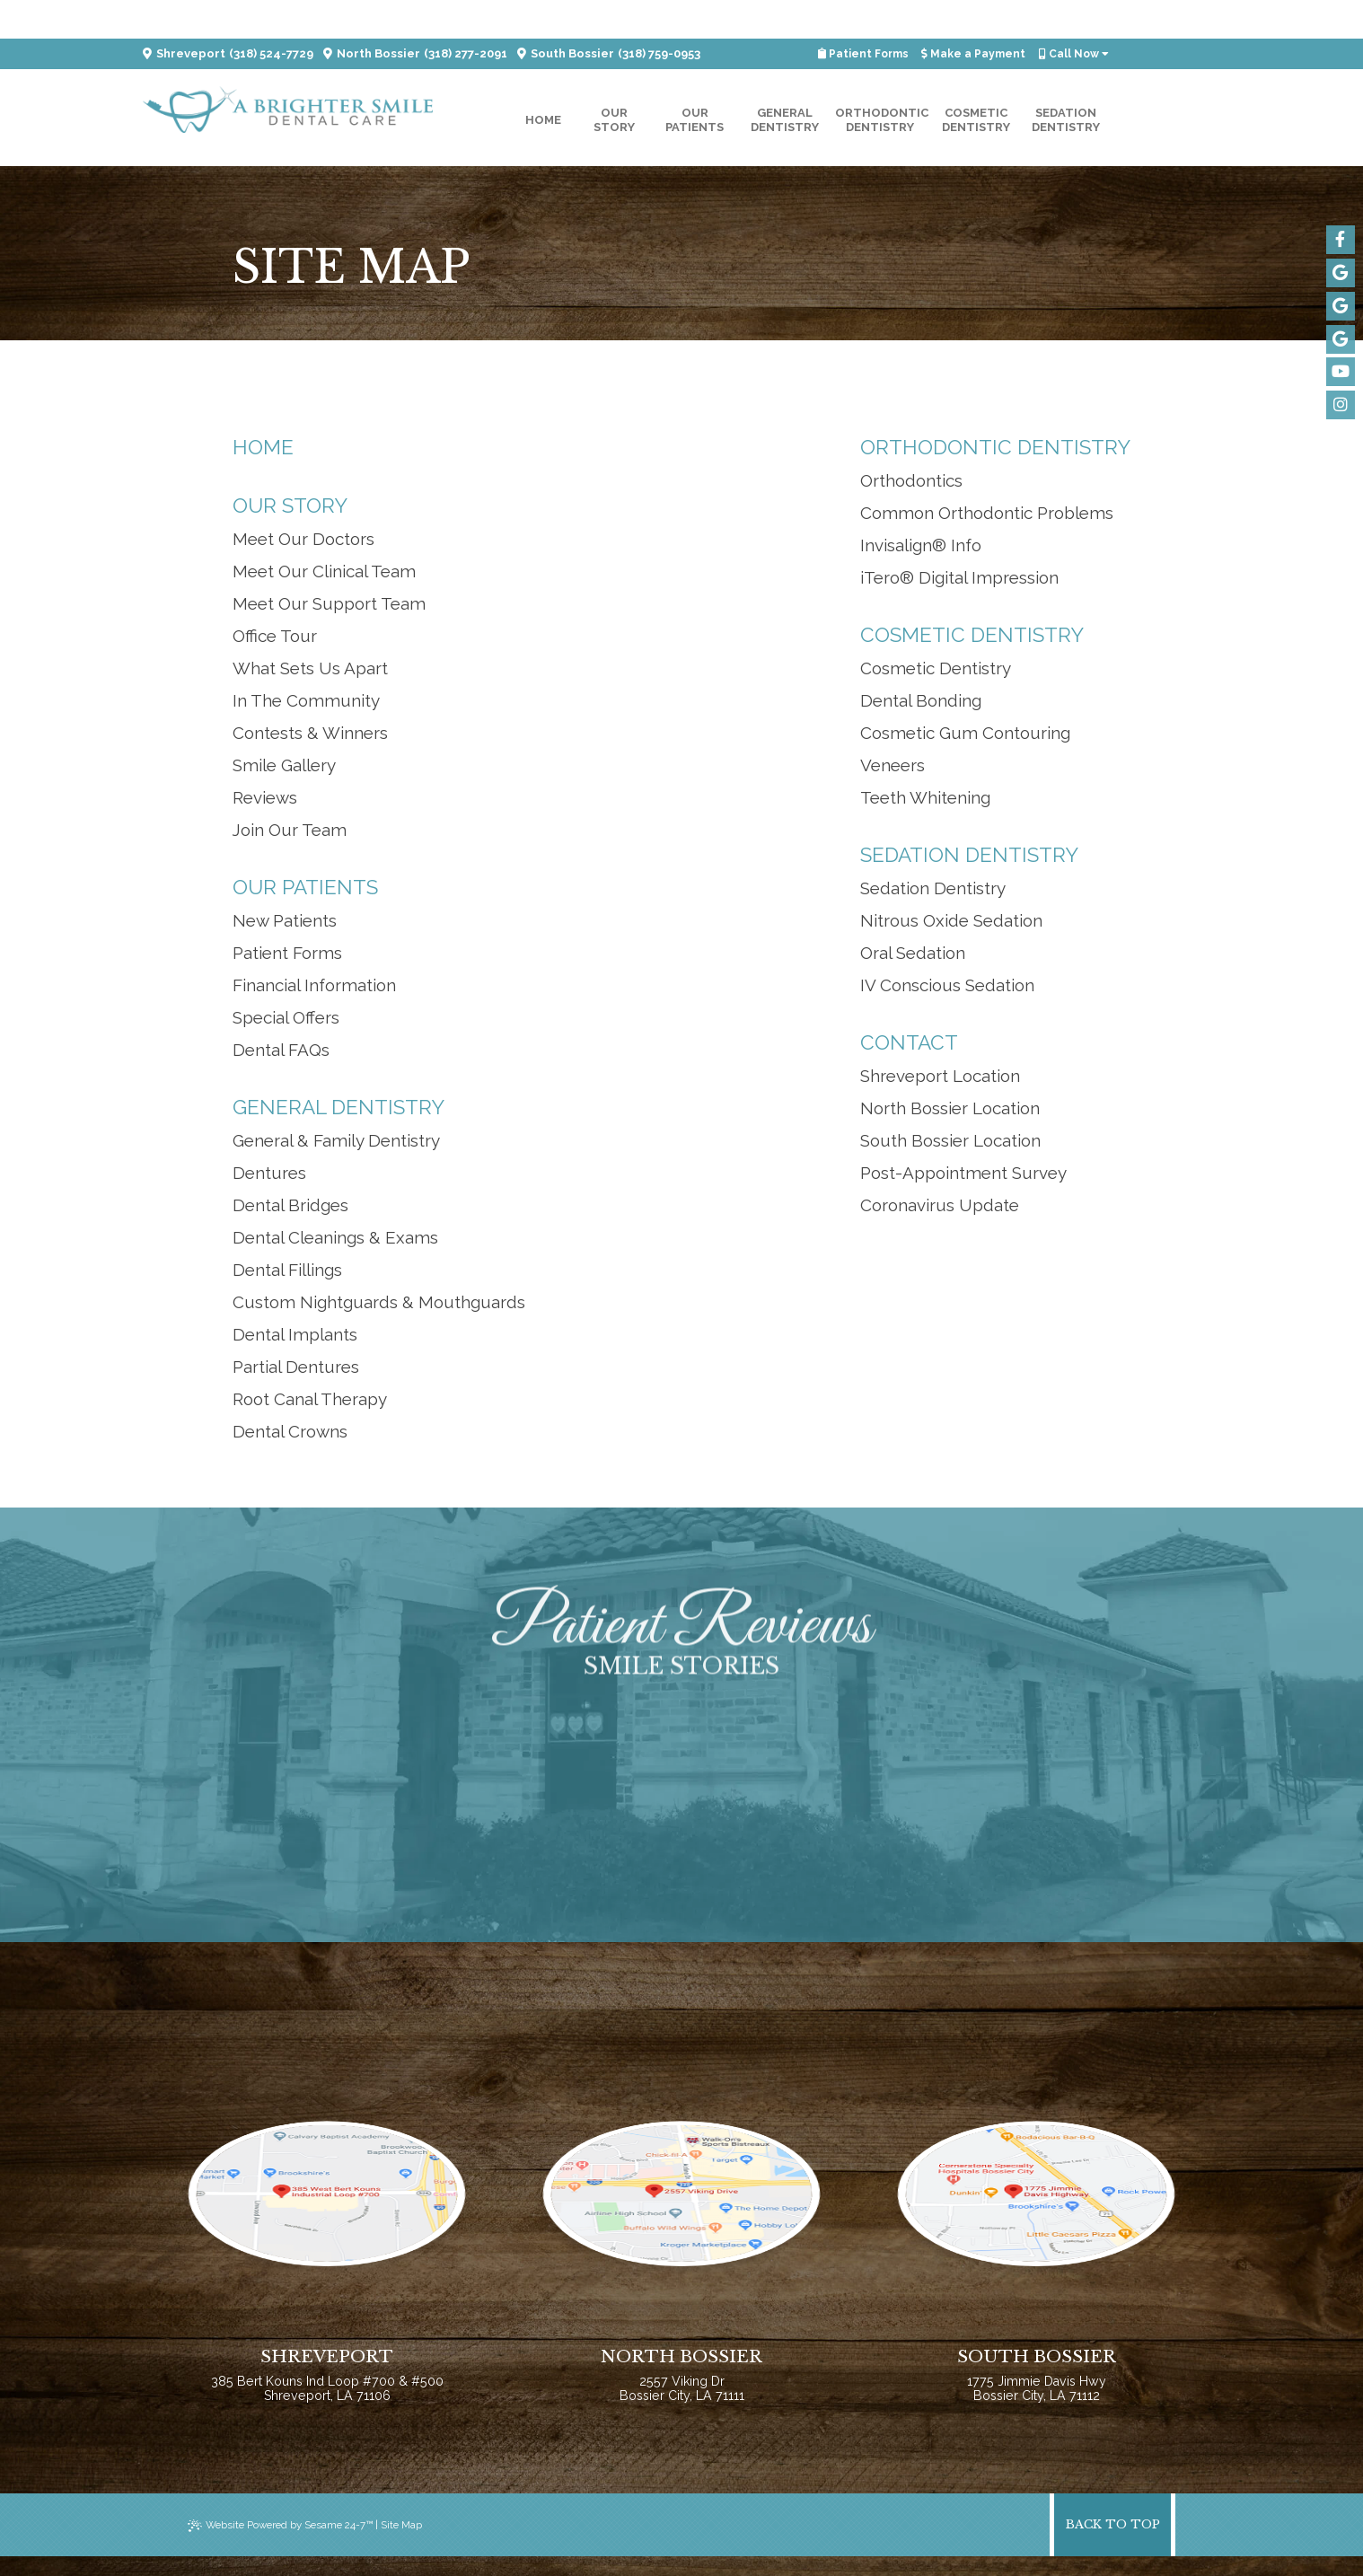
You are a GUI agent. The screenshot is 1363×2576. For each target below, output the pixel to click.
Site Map (412, 2544)
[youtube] (1339, 368)
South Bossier (567, 15)
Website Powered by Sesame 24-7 (285, 2545)
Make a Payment (976, 15)
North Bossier (372, 15)
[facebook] (1339, 238)
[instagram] (1339, 400)
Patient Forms (868, 15)
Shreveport (184, 15)
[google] (1339, 271)
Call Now (1073, 15)
